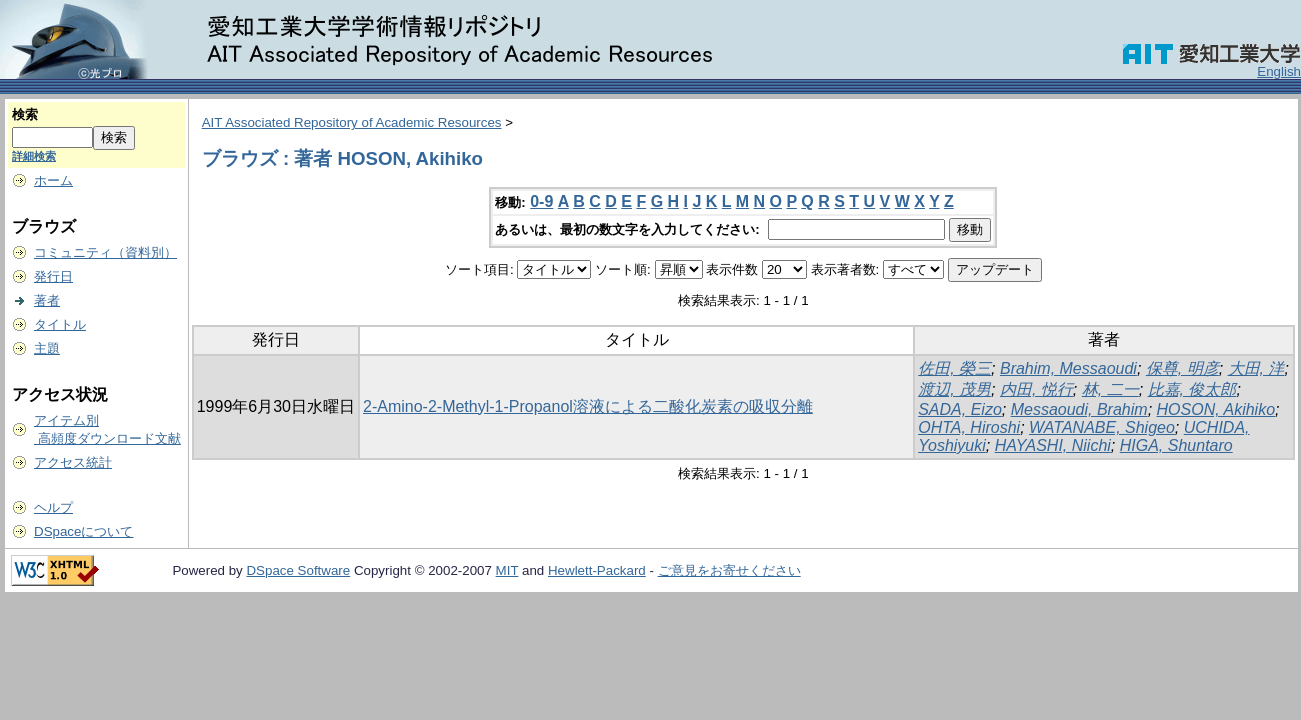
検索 (25, 114)
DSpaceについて (83, 531)
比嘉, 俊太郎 (1192, 389)
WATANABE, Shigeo (1102, 427)
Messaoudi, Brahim (1079, 409)
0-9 (541, 201)
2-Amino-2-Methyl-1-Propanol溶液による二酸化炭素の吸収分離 (588, 406)
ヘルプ (53, 507)
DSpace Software (298, 570)
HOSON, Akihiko (1216, 409)
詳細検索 (34, 156)
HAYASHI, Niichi (1053, 445)
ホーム (53, 180)
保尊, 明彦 (1182, 368)
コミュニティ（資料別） (105, 252)
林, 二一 (1110, 389)
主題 (47, 348)
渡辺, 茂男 (954, 389)
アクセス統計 (73, 462)
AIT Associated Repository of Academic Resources (352, 122)
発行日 (53, 276)
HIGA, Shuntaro (1176, 445)
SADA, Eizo (960, 409)
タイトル (60, 324)
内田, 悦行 (1036, 389)
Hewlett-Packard (597, 570)
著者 (47, 300)
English (1279, 71)
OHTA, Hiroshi (969, 427)
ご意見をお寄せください (729, 570)
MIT (507, 570)
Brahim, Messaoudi (1068, 368)
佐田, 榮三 (954, 368)
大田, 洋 (1256, 368)
